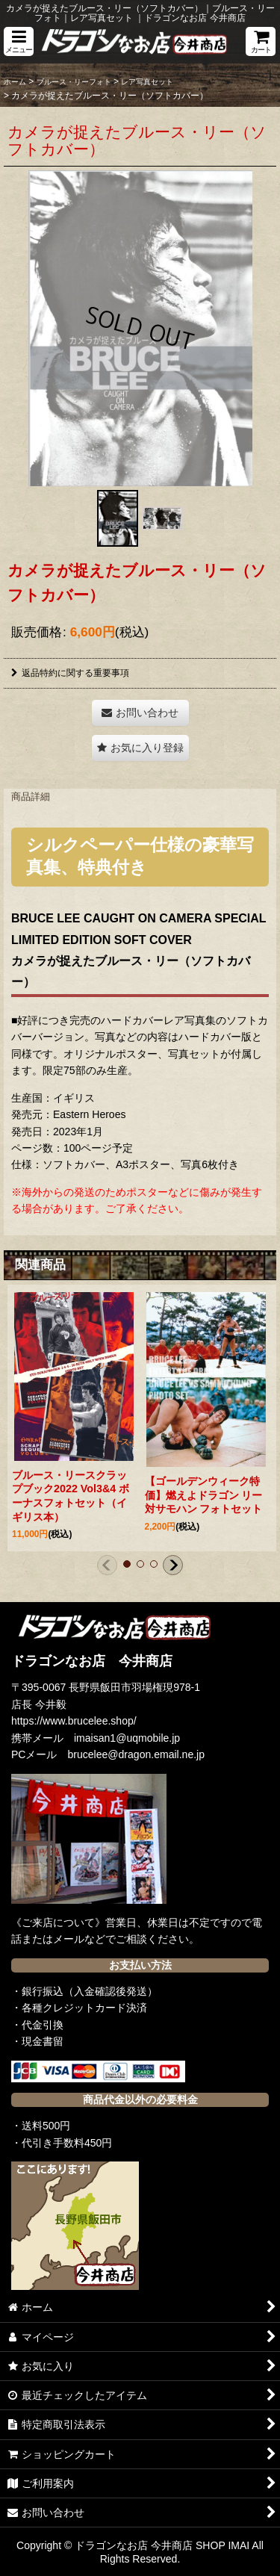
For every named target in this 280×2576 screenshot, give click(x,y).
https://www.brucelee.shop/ (74, 1721)
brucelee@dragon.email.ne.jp (136, 1754)
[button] (19, 41)
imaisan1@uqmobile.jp (127, 1738)
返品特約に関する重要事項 (70, 673)
